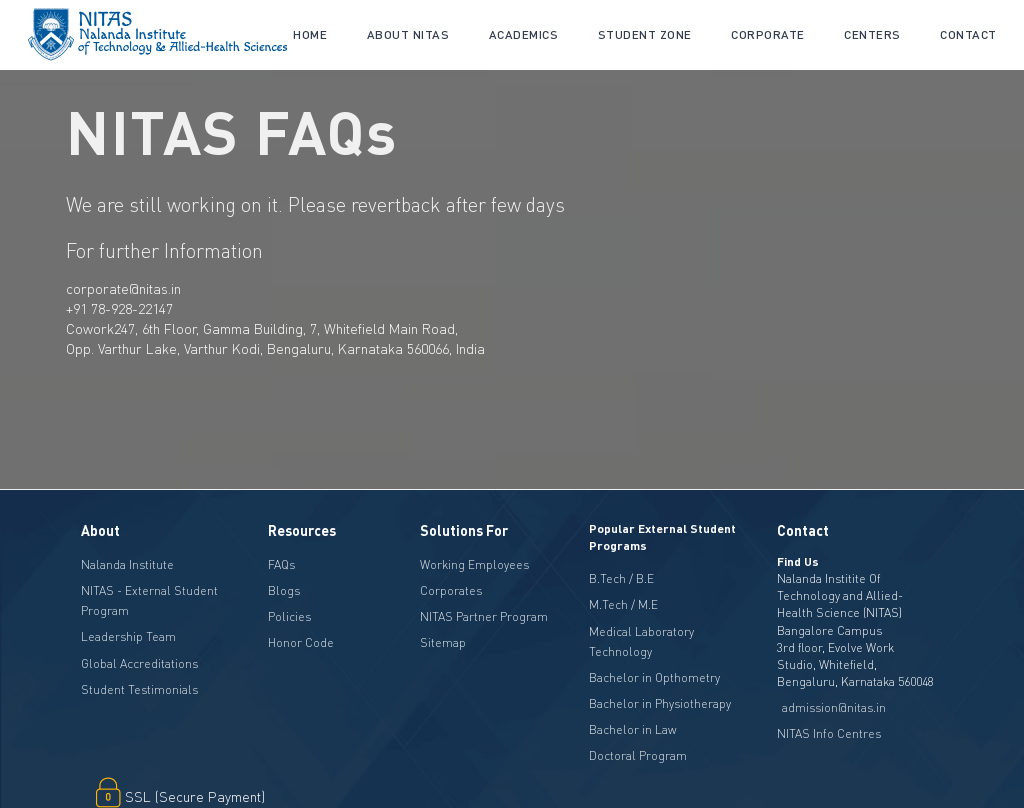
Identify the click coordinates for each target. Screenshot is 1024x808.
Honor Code (301, 642)
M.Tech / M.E (623, 604)
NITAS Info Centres (829, 733)
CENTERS (872, 34)
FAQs (281, 564)
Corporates (451, 590)
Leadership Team (128, 636)
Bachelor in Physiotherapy (660, 703)
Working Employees (474, 564)
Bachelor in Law (633, 729)
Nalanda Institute (127, 564)
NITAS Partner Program (484, 616)
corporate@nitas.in (123, 288)
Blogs (284, 590)
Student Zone (645, 34)
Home (310, 34)
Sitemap (443, 642)
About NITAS (408, 34)
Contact (968, 34)
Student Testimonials (139, 689)
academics (524, 34)
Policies (289, 616)
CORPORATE (768, 34)
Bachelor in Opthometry (654, 677)
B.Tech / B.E (621, 578)
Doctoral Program (638, 755)
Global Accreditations (139, 663)
